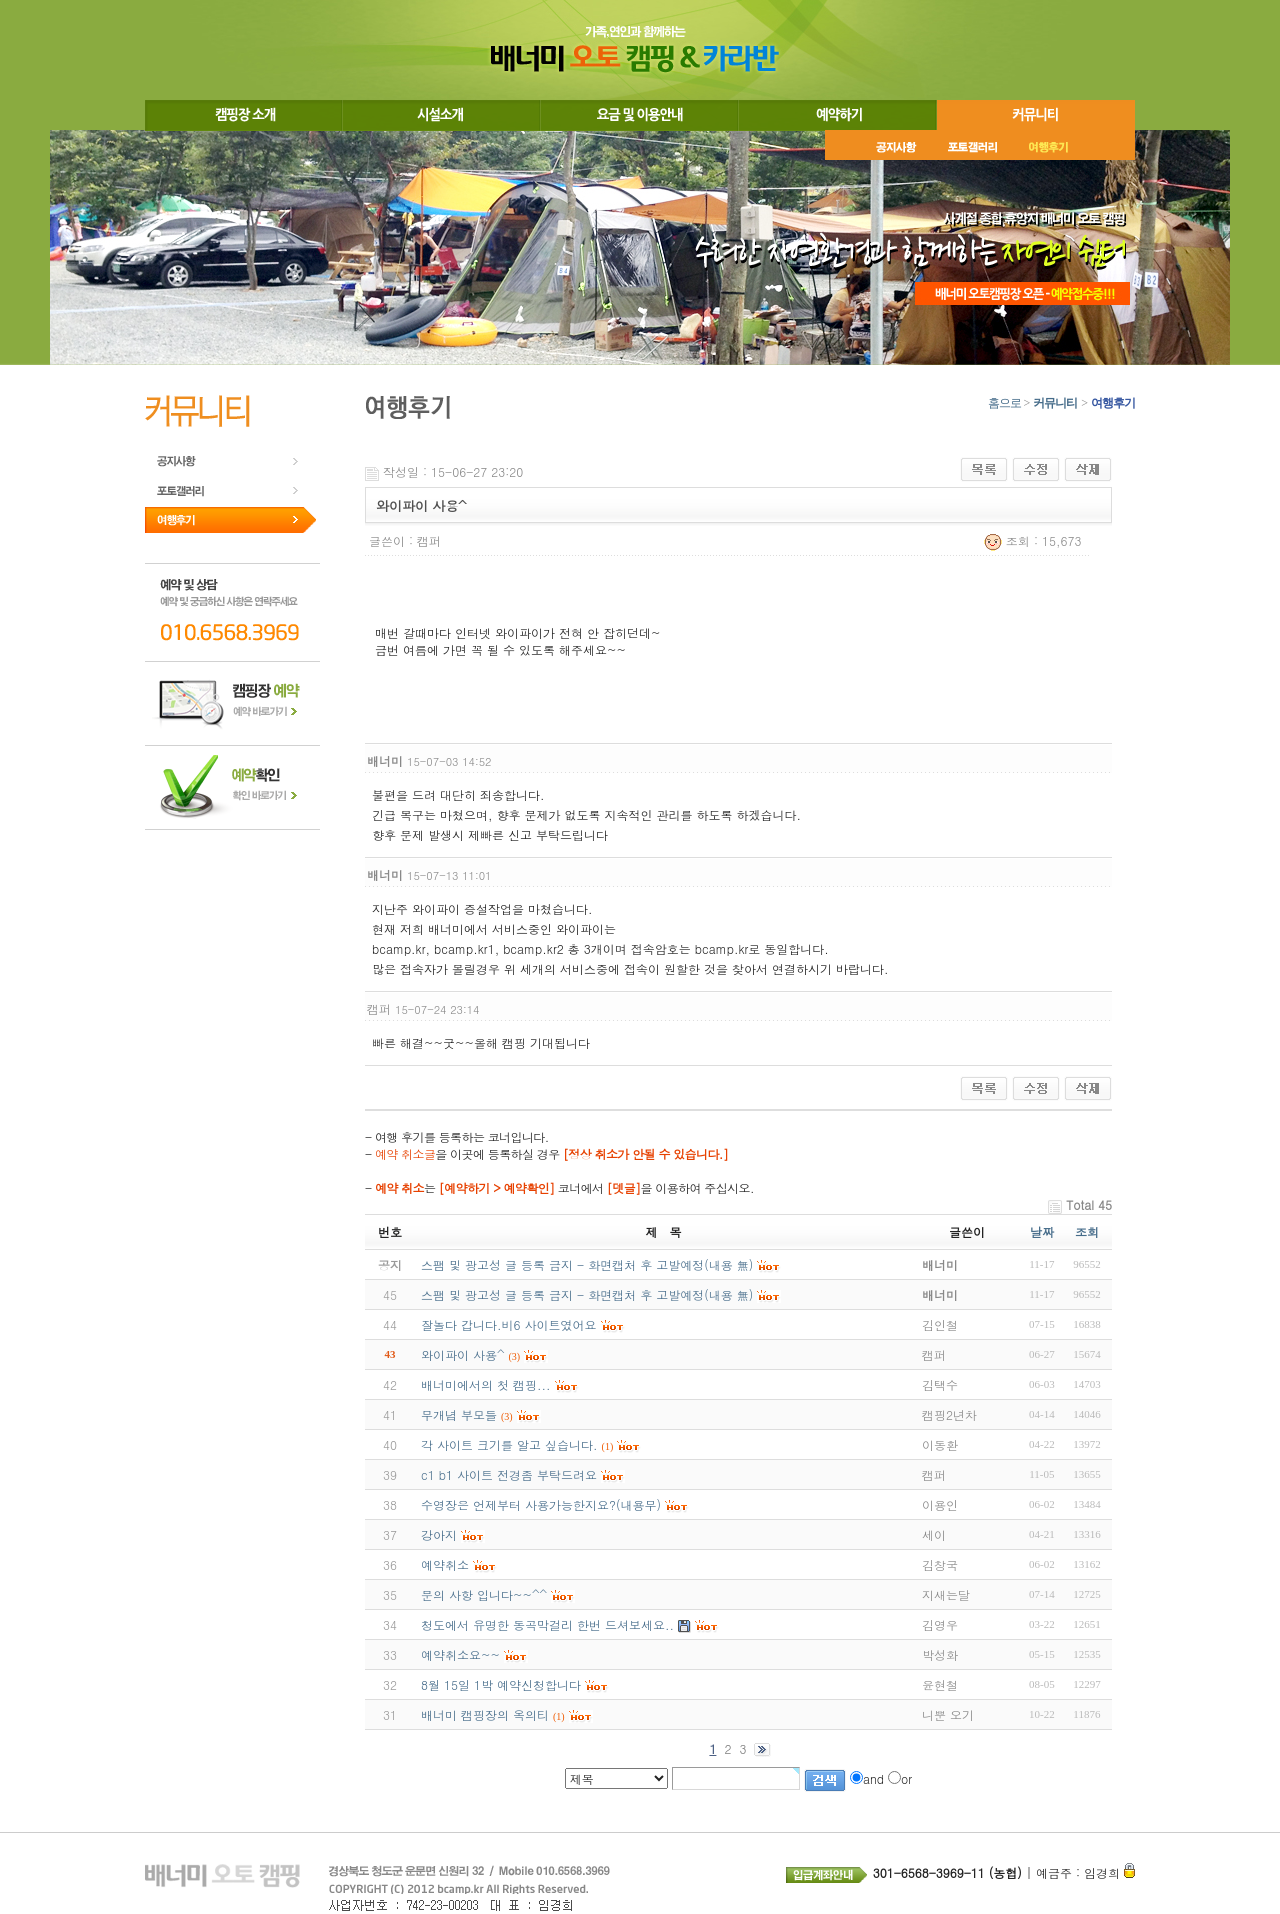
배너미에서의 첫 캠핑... (486, 1384)
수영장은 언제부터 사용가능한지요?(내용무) (541, 1504)
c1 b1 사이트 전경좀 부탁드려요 (509, 1474)
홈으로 (1004, 403)
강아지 (439, 1534)
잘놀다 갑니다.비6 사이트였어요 (509, 1324)
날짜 (1042, 1231)
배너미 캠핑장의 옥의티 (485, 1714)
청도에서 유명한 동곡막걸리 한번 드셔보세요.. (547, 1624)
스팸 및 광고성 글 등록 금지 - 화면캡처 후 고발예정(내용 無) (587, 1294)
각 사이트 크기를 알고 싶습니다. (509, 1444)
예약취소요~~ (460, 1654)
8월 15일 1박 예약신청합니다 (501, 1684)
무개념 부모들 (459, 1414)
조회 (1087, 1231)
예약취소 (445, 1564)
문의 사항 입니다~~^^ (484, 1594)
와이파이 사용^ (463, 1354)
